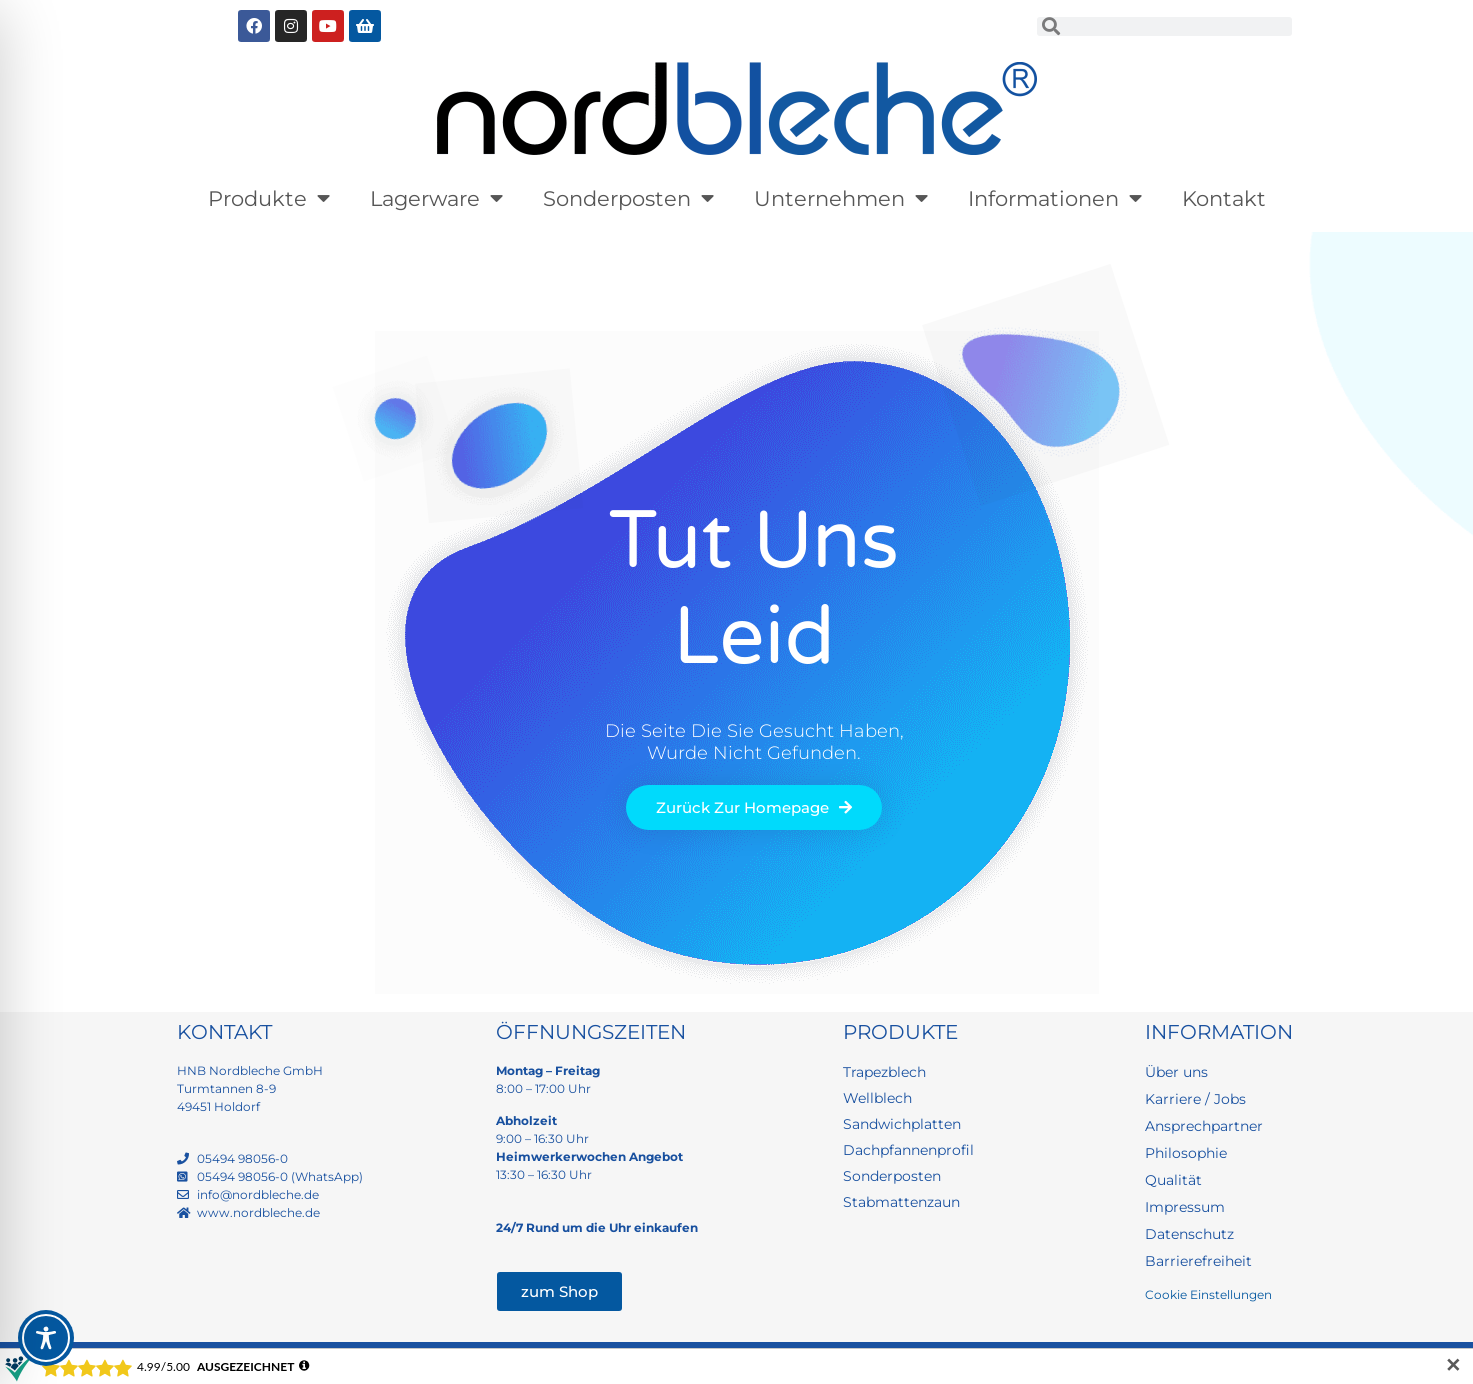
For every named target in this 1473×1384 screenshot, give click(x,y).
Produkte (269, 198)
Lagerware (436, 198)
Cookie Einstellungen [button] (1208, 1294)
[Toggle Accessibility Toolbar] (46, 1338)
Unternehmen (841, 198)
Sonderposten (628, 198)
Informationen (1055, 198)
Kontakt (1224, 198)
